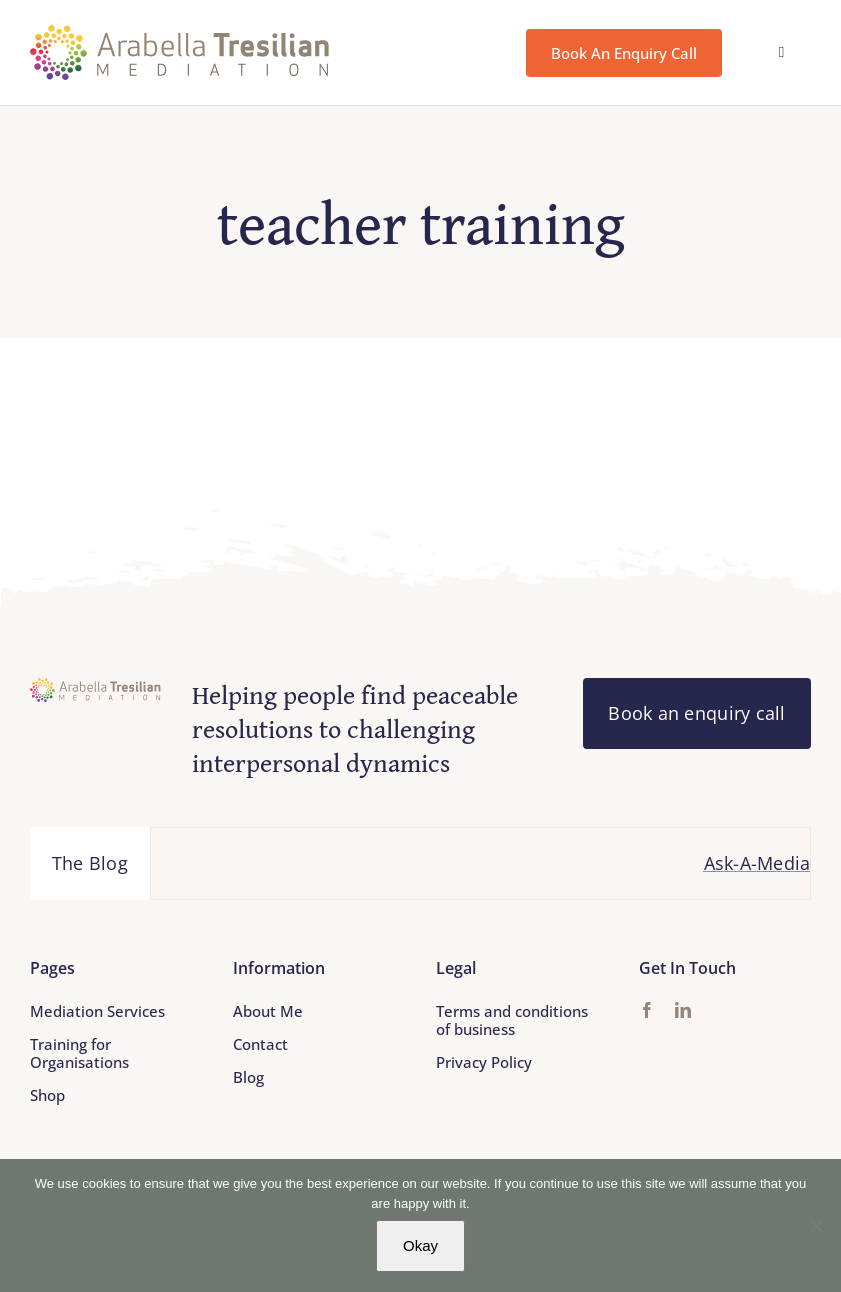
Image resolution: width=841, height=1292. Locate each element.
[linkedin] (683, 1010)
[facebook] (647, 1010)
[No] (816, 1226)
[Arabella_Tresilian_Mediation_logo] (180, 34)
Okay (420, 1245)
